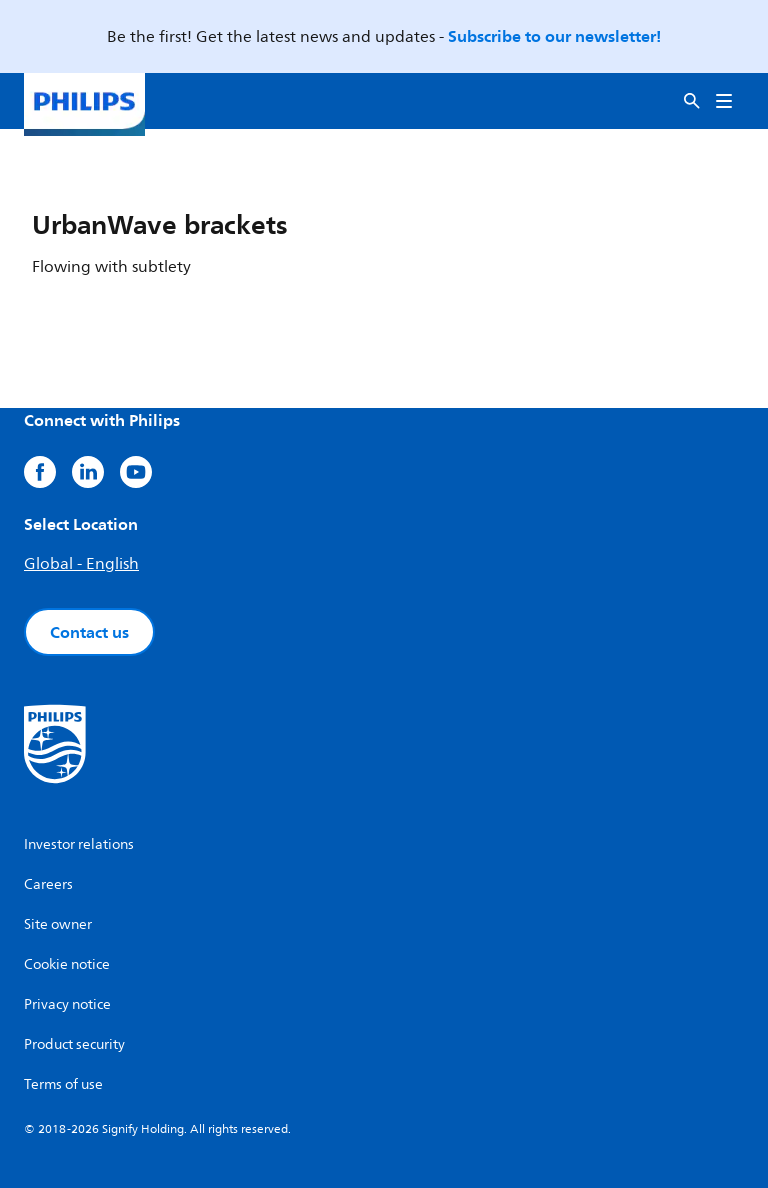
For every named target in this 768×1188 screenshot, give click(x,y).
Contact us (89, 632)
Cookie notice (67, 964)
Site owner (58, 924)
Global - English (81, 564)
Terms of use (63, 1084)
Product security (74, 1044)
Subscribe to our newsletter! (554, 36)
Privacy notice (67, 1004)
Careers (48, 884)
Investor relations (79, 844)
